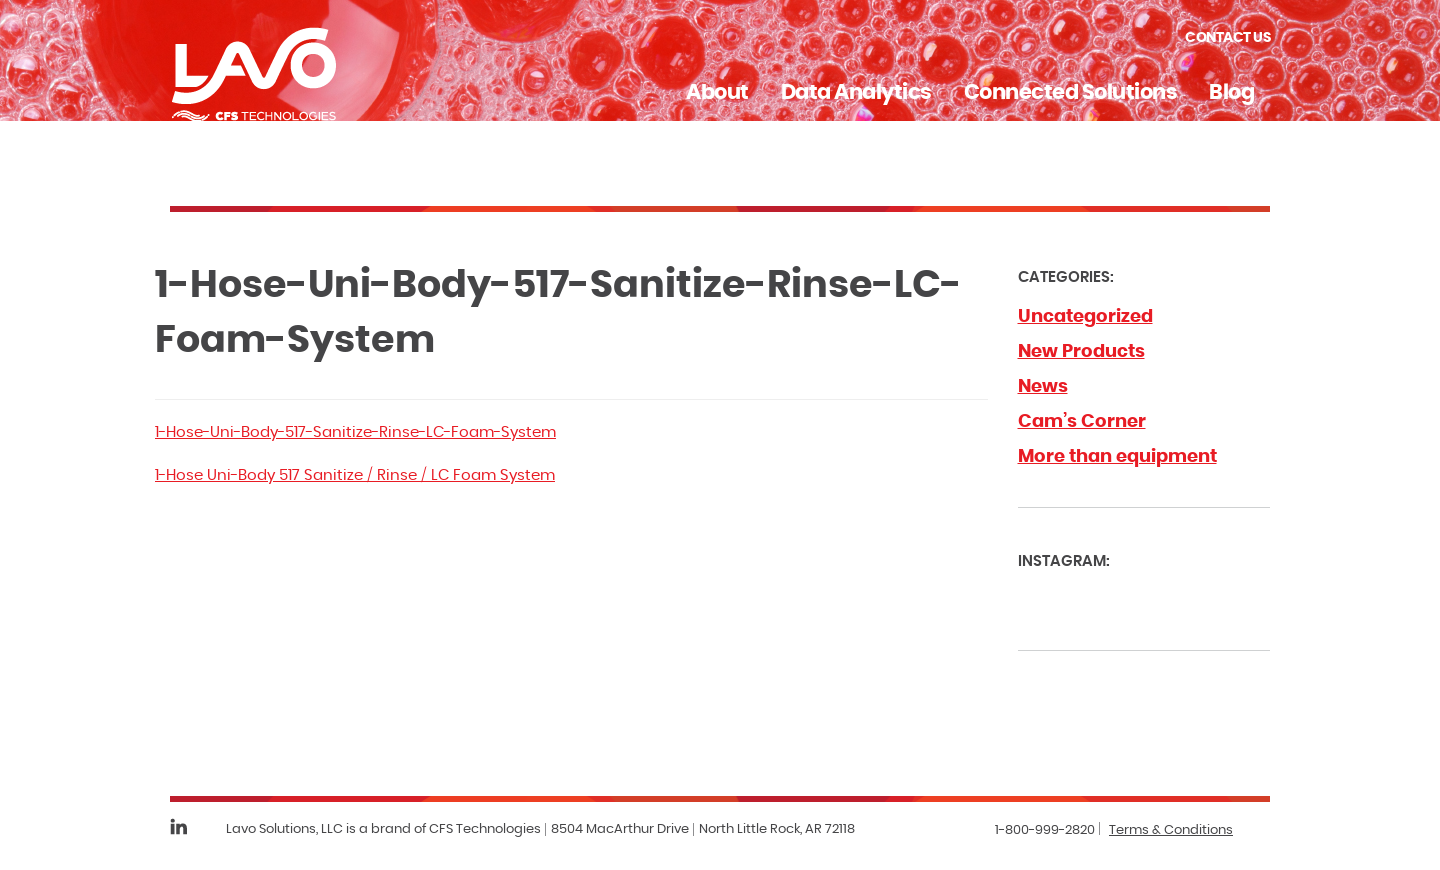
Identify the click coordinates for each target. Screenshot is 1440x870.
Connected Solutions (1071, 92)
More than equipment (1117, 457)
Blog (1231, 92)
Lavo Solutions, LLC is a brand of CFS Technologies (383, 829)
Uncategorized (1085, 317)
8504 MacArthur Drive (620, 829)
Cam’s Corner (1082, 422)
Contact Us (1227, 38)
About (717, 92)
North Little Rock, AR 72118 (777, 829)
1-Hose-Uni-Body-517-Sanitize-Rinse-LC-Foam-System (355, 432)
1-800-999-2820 (1045, 830)
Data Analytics (856, 92)
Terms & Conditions (1171, 830)
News (1043, 387)
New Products (1081, 352)
